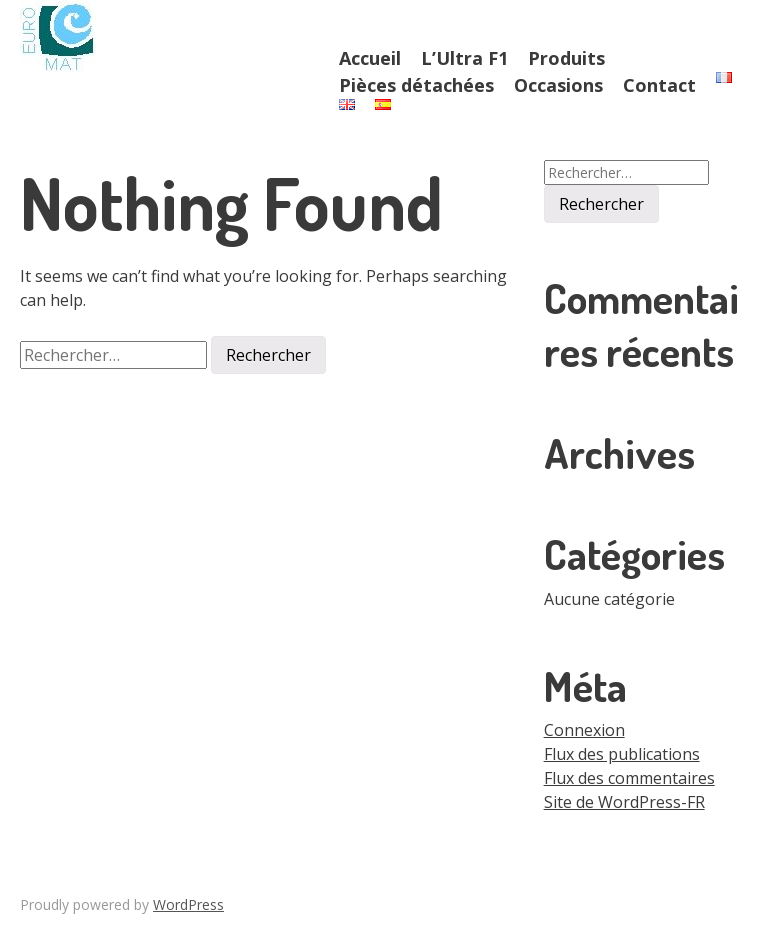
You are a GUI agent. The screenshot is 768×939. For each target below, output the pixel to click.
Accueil (370, 58)
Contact (659, 85)
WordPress (188, 904)
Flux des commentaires (629, 778)
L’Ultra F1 (464, 58)
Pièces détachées (416, 85)
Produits (566, 58)
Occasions (558, 85)
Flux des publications (622, 754)
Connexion (584, 730)
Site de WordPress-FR (624, 802)
